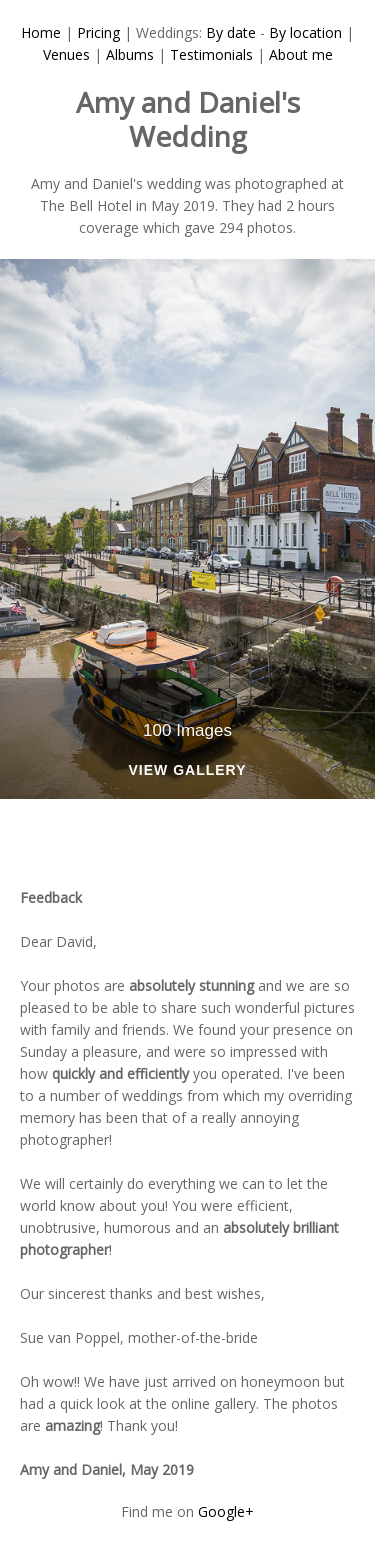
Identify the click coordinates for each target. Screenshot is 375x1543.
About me (301, 54)
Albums (130, 54)
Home (41, 32)
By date (231, 32)
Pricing (98, 32)
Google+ (226, 1511)
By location (305, 32)
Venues (66, 54)
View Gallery (187, 770)
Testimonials (211, 54)
